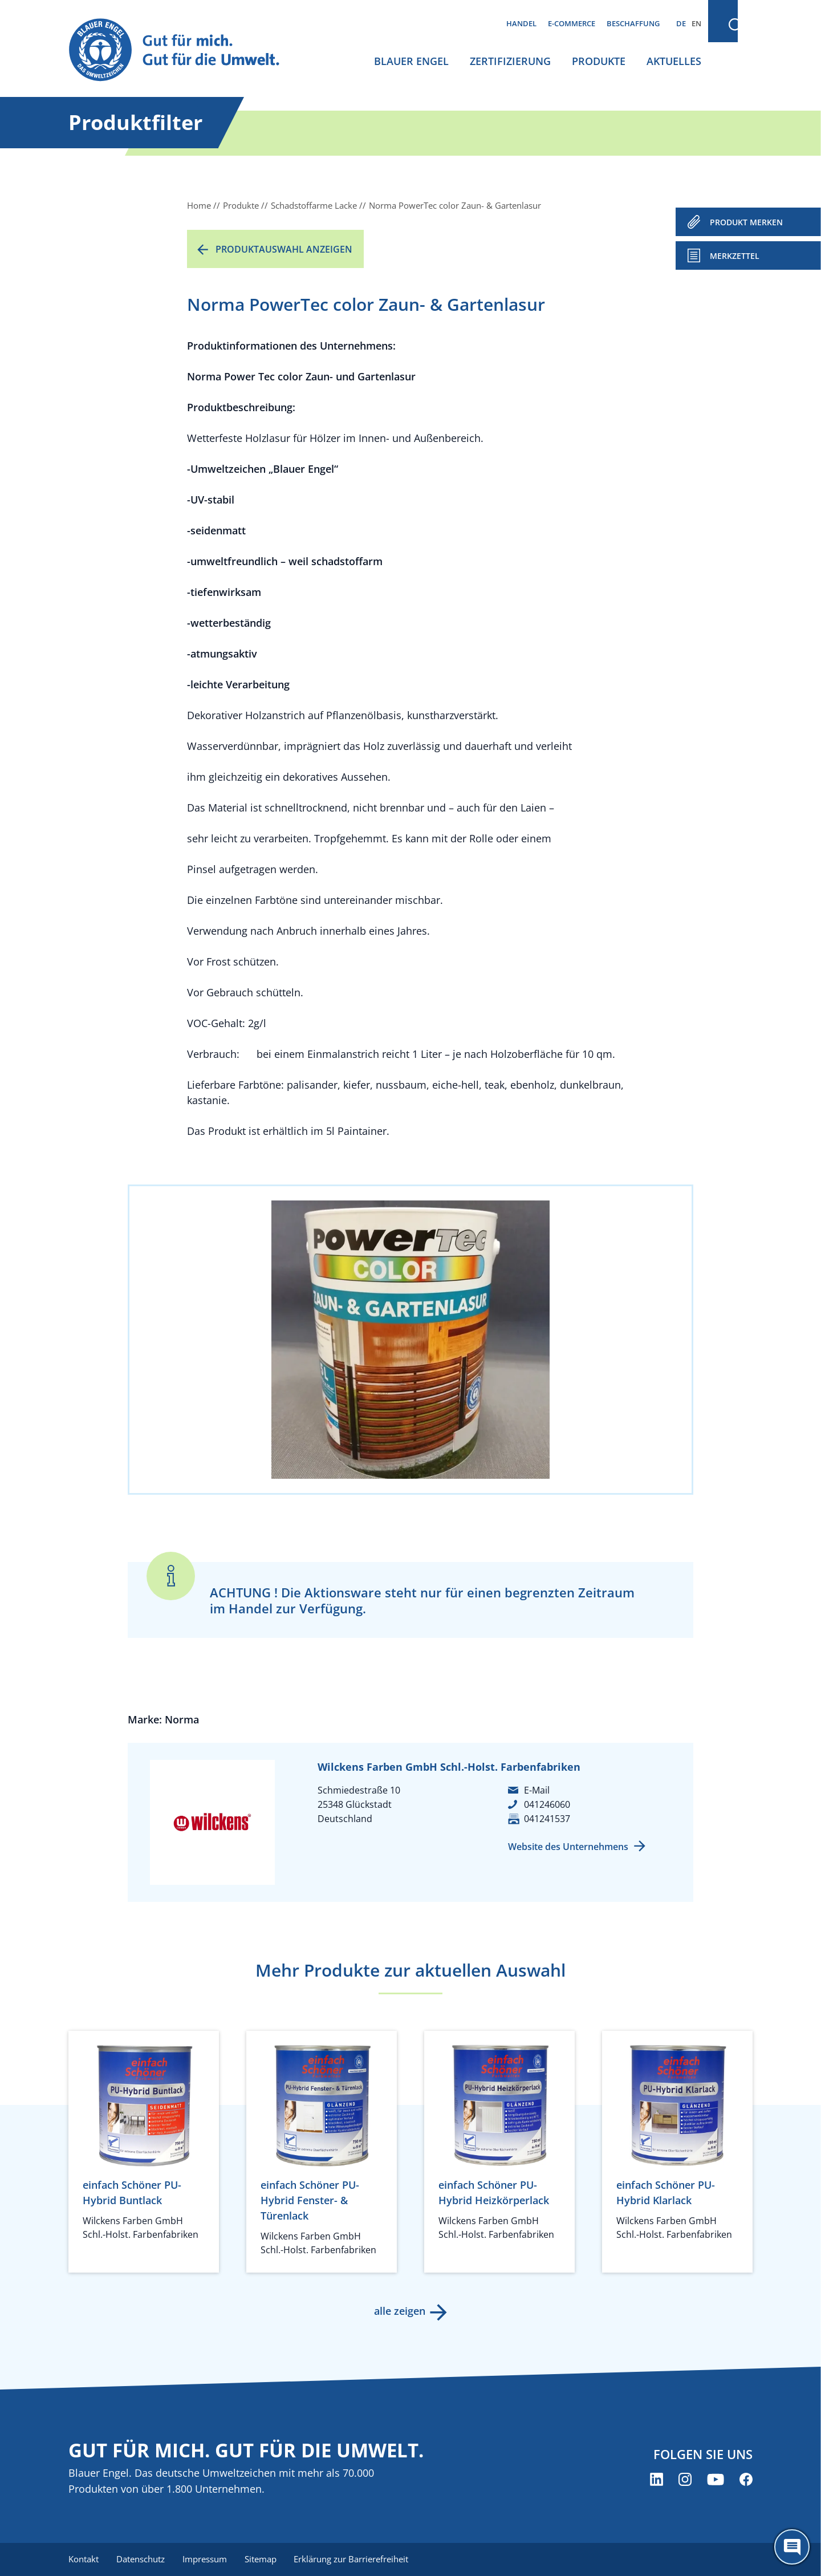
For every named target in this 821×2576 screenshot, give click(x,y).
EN (696, 23)
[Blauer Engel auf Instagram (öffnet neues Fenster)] (685, 2479)
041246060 (547, 1804)
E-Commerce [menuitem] (571, 23)
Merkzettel (734, 255)
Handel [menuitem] (521, 23)
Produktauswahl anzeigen (284, 249)
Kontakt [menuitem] (83, 2559)
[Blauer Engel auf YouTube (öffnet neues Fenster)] (715, 2479)
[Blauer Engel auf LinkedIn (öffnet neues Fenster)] (656, 2479)
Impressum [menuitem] (206, 2559)
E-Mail (537, 1790)
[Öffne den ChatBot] (792, 2547)
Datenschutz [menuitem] (141, 2559)
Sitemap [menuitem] (262, 2559)
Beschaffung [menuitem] (633, 23)
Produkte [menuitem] (598, 61)
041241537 (547, 1818)
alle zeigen (399, 2311)
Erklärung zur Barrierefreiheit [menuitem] (353, 2559)
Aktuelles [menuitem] (674, 61)
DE (681, 23)
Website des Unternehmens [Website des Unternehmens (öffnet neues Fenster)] (568, 1846)
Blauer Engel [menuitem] (411, 61)
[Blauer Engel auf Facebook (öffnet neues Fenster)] (746, 2479)
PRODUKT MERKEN (746, 222)
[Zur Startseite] (184, 50)
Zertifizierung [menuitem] (510, 61)
